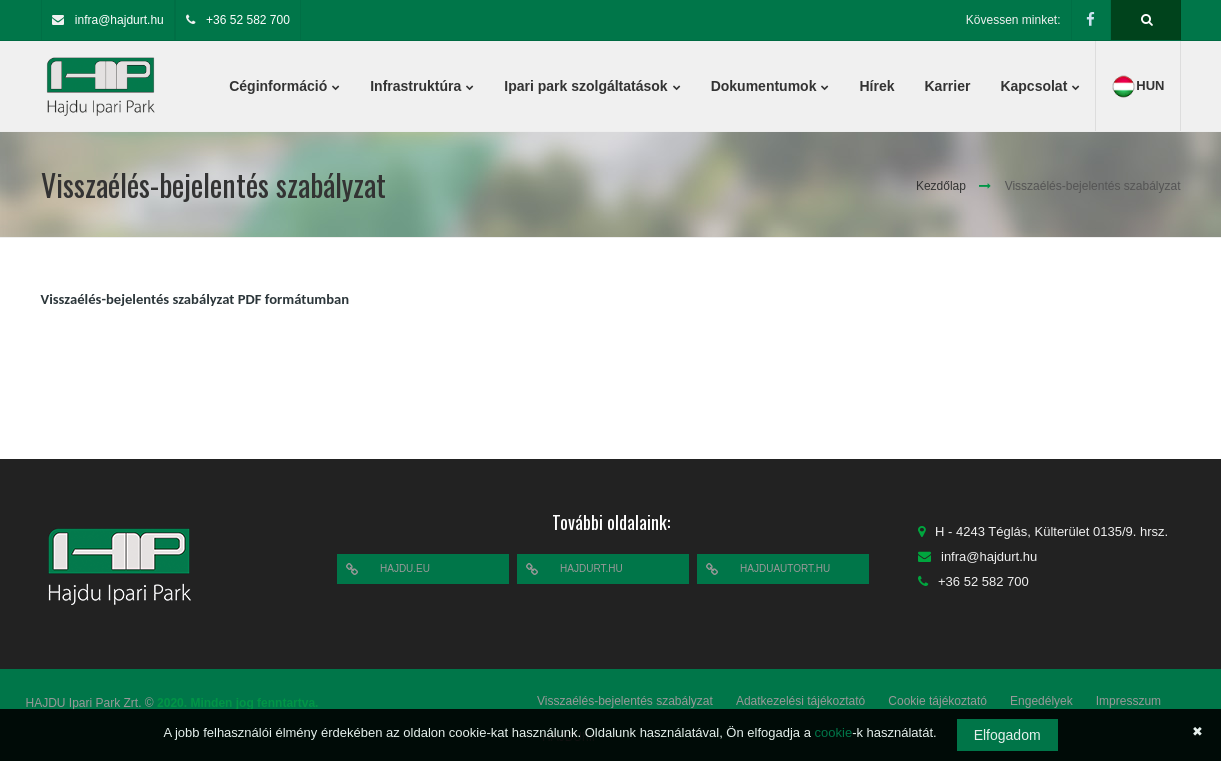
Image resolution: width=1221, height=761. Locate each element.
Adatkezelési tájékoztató (800, 701)
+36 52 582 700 (248, 20)
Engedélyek (1041, 701)
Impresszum (1128, 701)
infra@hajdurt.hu (119, 20)
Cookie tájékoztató (937, 701)
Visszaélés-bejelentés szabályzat (625, 701)
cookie (834, 732)
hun (1137, 86)
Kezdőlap (941, 186)
